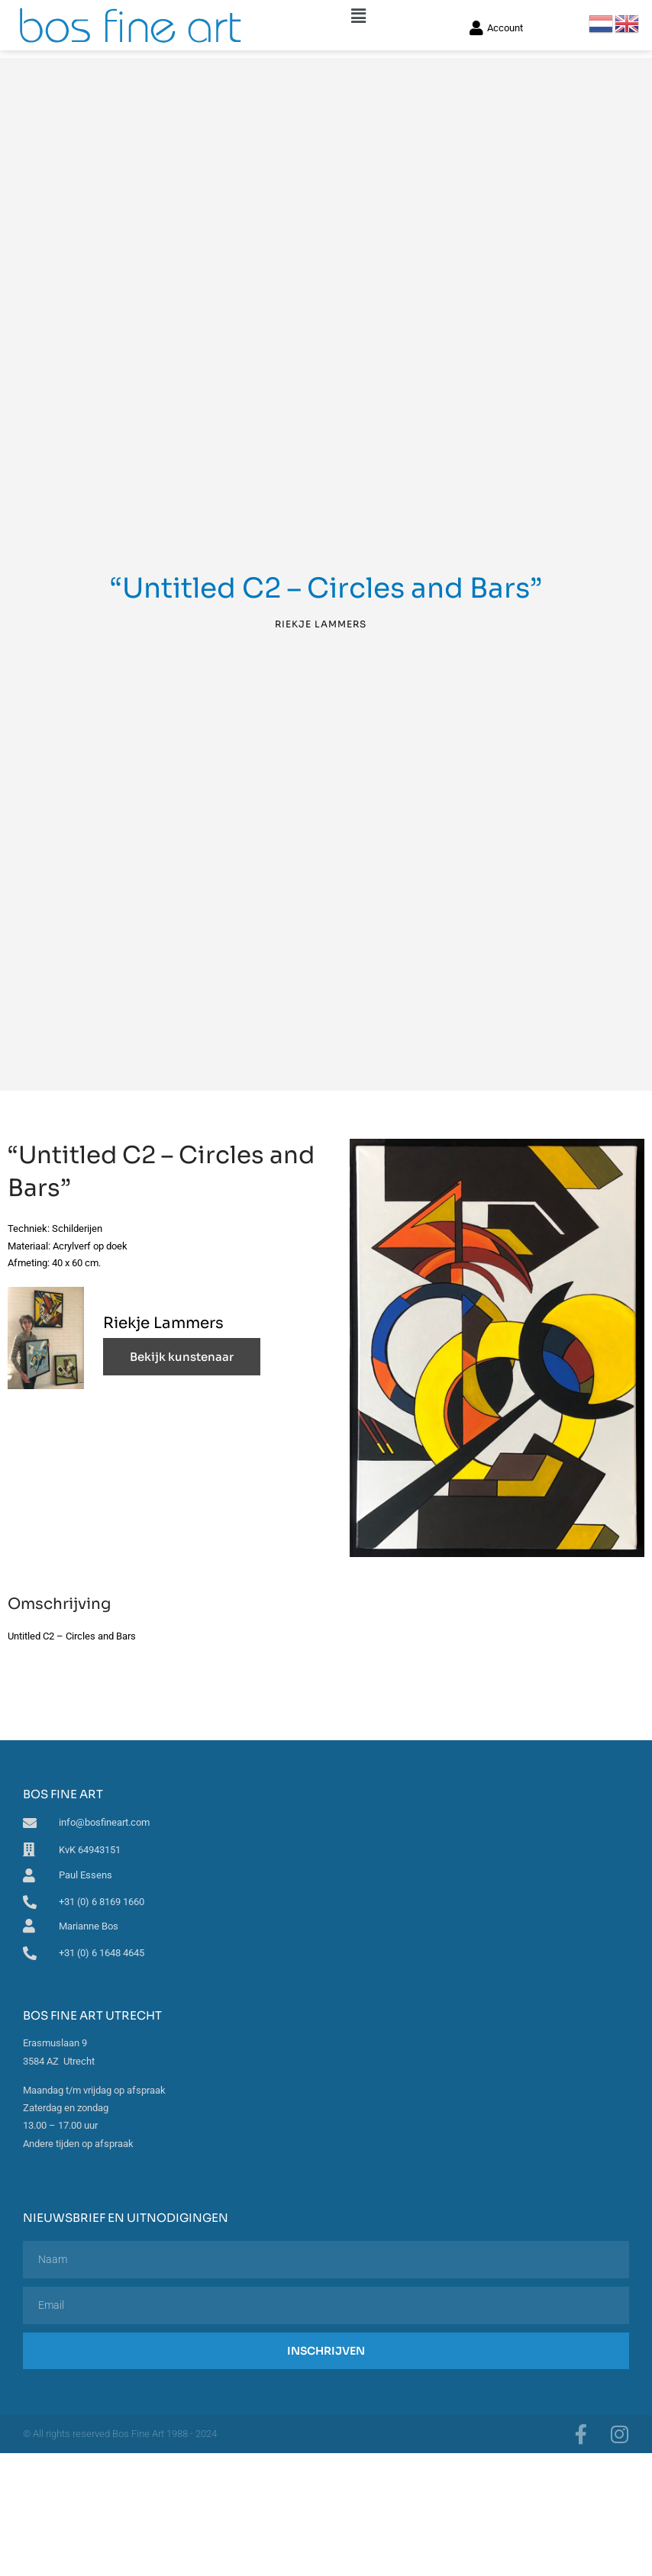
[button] (359, 16)
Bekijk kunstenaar (182, 1356)
